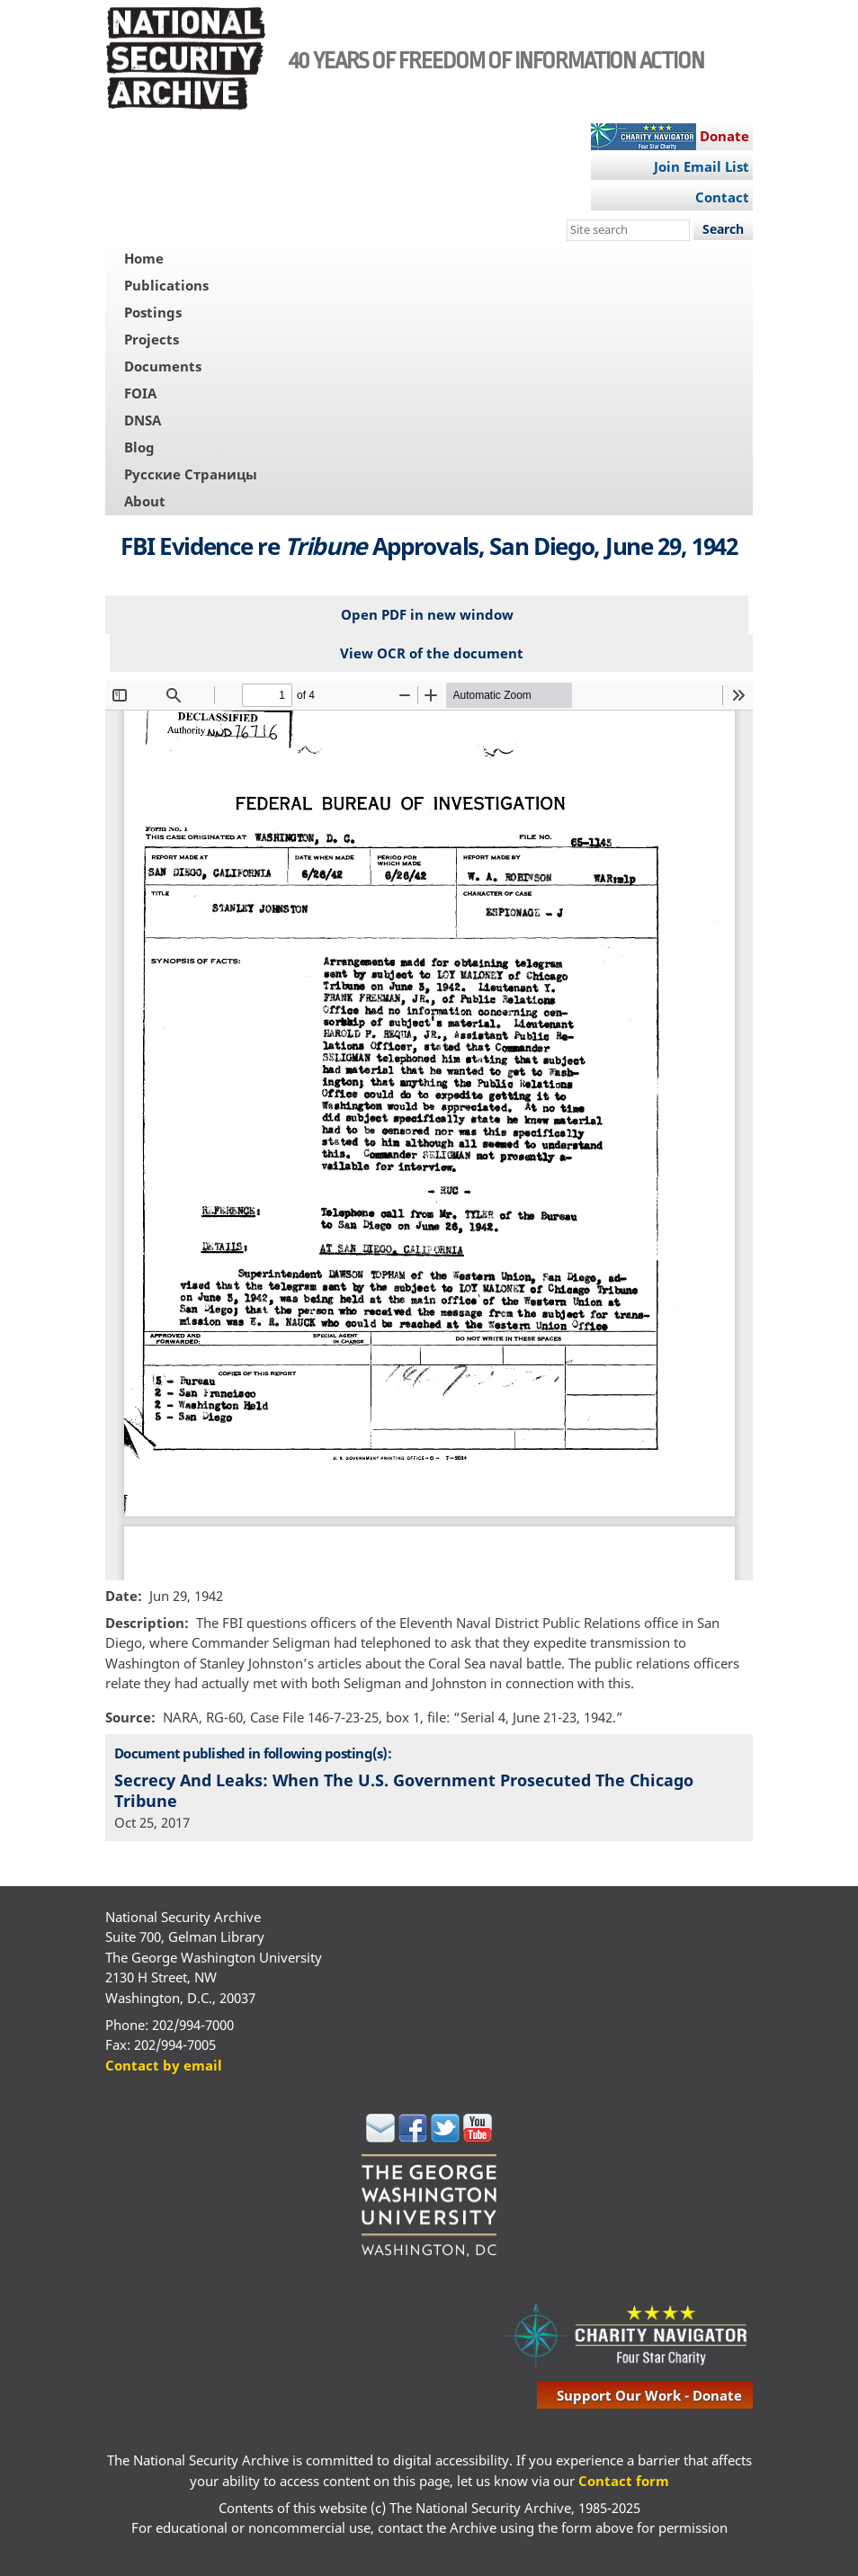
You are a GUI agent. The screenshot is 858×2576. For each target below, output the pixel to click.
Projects (151, 339)
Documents (162, 366)
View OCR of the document (431, 653)
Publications (166, 285)
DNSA (142, 420)
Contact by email (163, 2065)
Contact (722, 197)
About (144, 501)
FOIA (140, 393)
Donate (724, 136)
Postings (153, 312)
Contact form (623, 2481)
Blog (139, 447)
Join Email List (701, 166)
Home (144, 258)
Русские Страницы (190, 474)
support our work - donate (649, 2395)
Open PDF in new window (427, 614)
